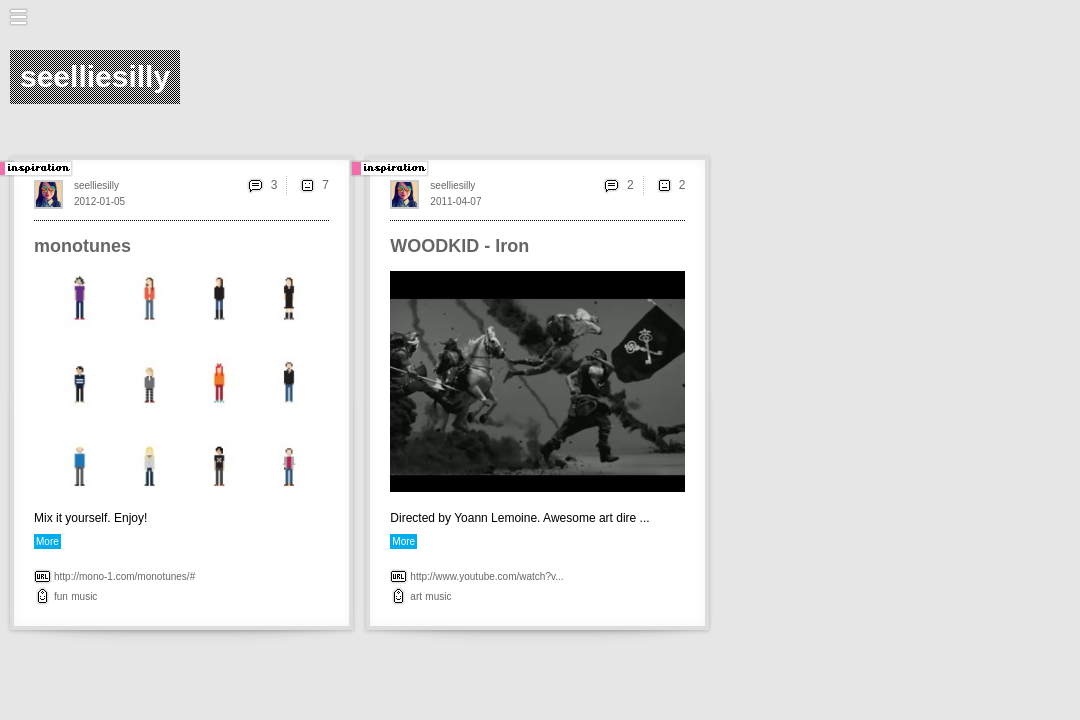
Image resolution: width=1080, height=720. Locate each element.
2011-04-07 (455, 201)
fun (61, 596)
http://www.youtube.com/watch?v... (486, 576)
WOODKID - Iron (459, 246)
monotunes (82, 246)
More (47, 541)
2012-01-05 (99, 201)
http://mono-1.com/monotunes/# (124, 576)
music (84, 596)
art (416, 596)
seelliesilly (96, 185)
